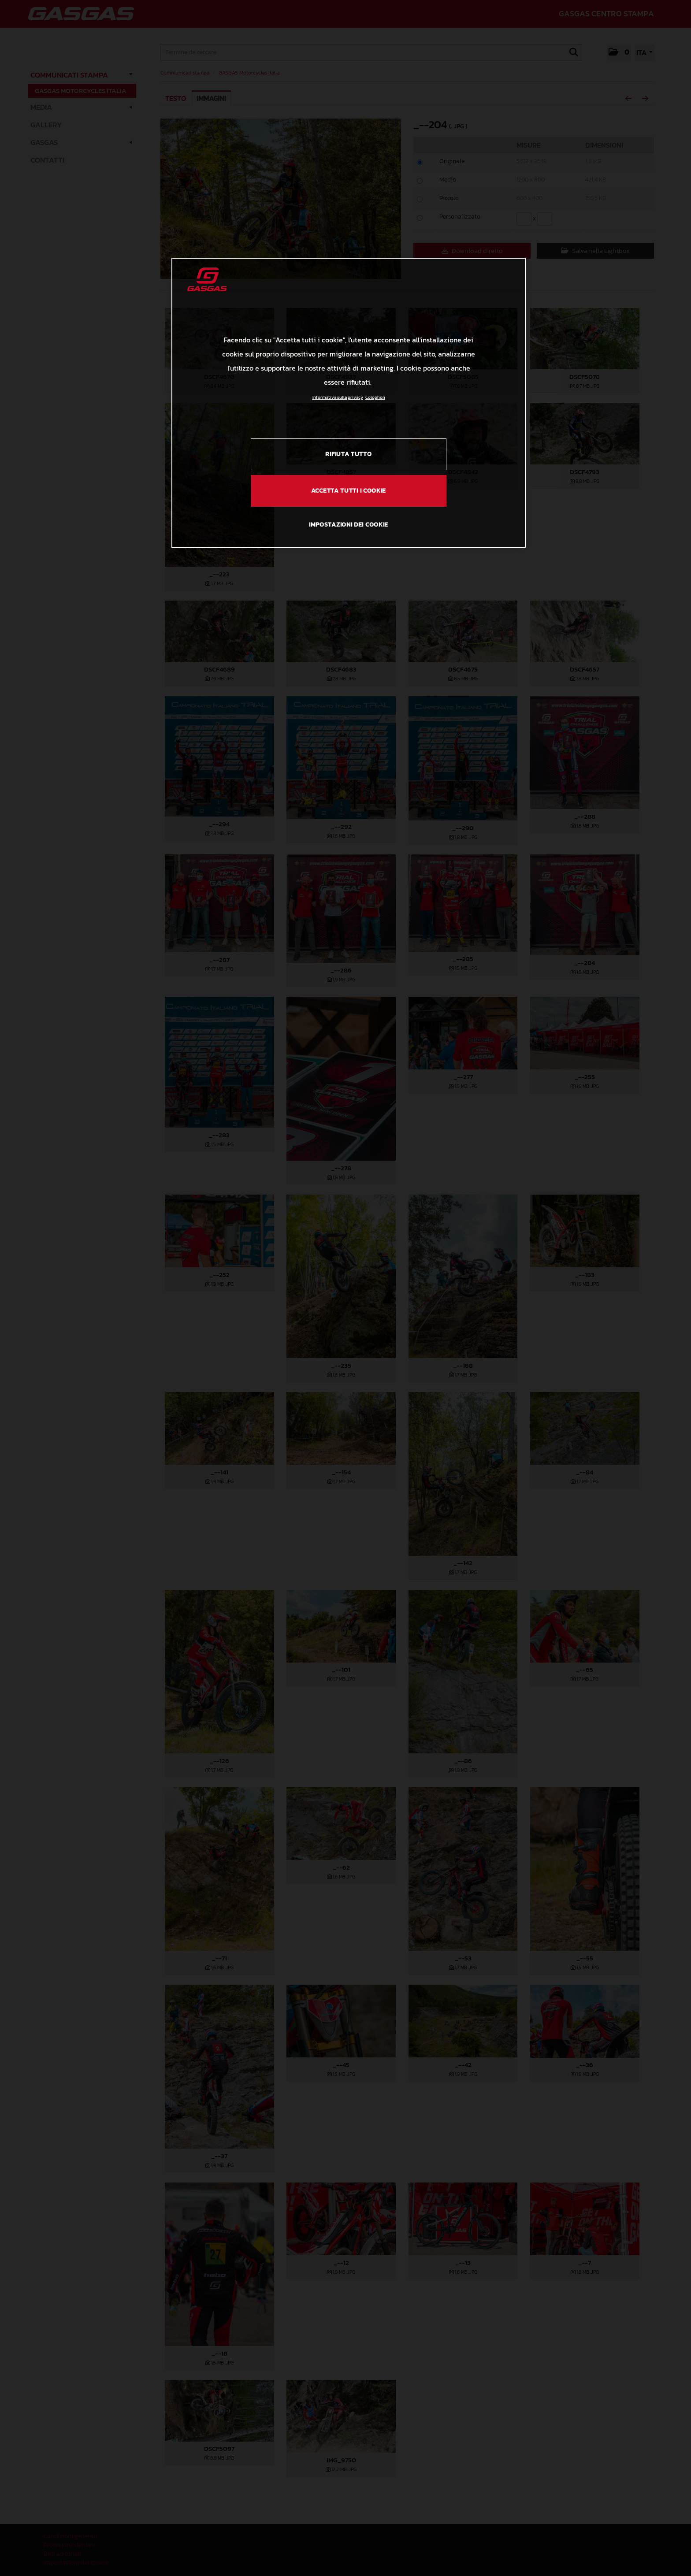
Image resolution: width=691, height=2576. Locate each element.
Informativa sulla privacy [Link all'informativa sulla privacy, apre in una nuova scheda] (337, 397)
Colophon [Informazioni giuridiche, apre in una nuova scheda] (375, 397)
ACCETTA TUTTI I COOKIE (348, 490)
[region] (348, 403)
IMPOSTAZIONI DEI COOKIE (348, 524)
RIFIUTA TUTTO (348, 454)
